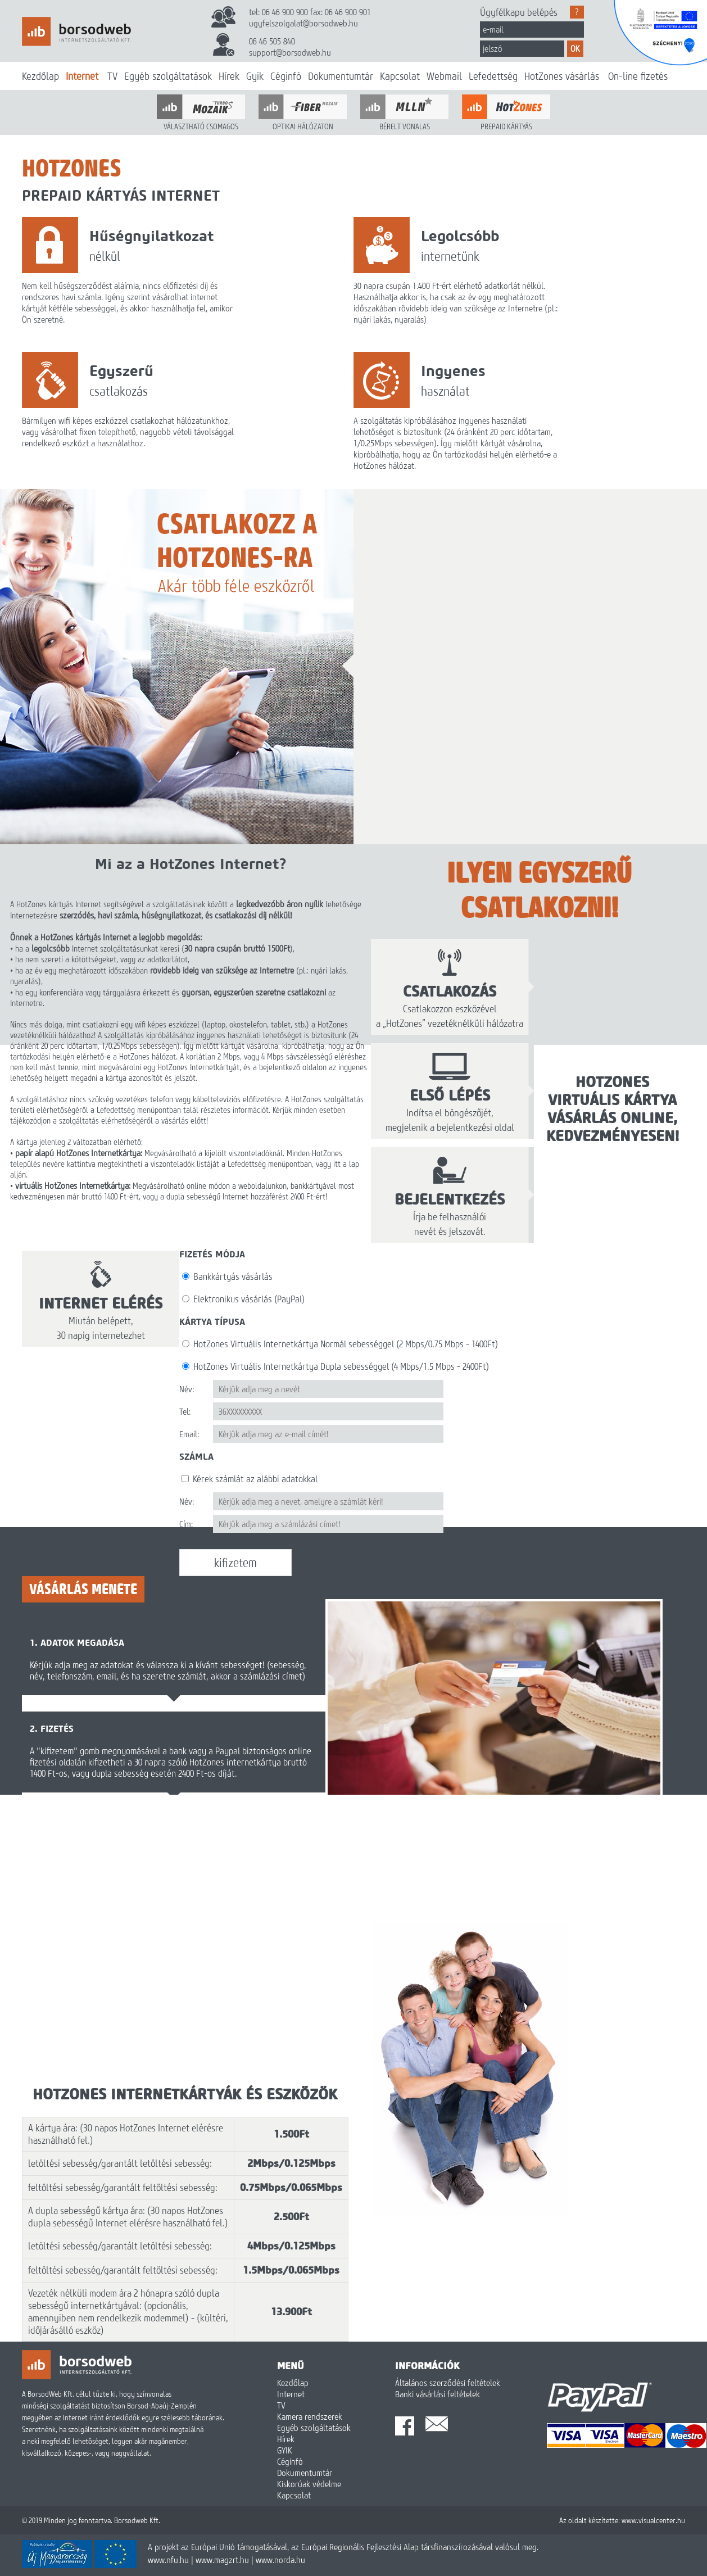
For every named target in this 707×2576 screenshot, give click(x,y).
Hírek (229, 76)
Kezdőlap (40, 76)
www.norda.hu (280, 2559)
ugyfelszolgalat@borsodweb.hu (303, 23)
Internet (82, 76)
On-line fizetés (638, 76)
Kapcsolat (400, 76)
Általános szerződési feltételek (447, 2382)
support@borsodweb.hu (290, 52)
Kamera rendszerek (309, 2416)
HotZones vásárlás (561, 76)
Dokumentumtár (340, 76)
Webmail (444, 76)
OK (575, 48)
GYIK (284, 2450)
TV (112, 76)
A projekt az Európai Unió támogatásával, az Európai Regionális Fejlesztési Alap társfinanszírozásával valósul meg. (343, 2546)
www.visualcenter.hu (653, 2520)
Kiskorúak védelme (309, 2483)
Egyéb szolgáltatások (168, 76)
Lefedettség (493, 76)
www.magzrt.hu (222, 2559)
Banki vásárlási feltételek (437, 2394)
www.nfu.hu (168, 2559)
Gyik (255, 76)
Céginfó (285, 76)
